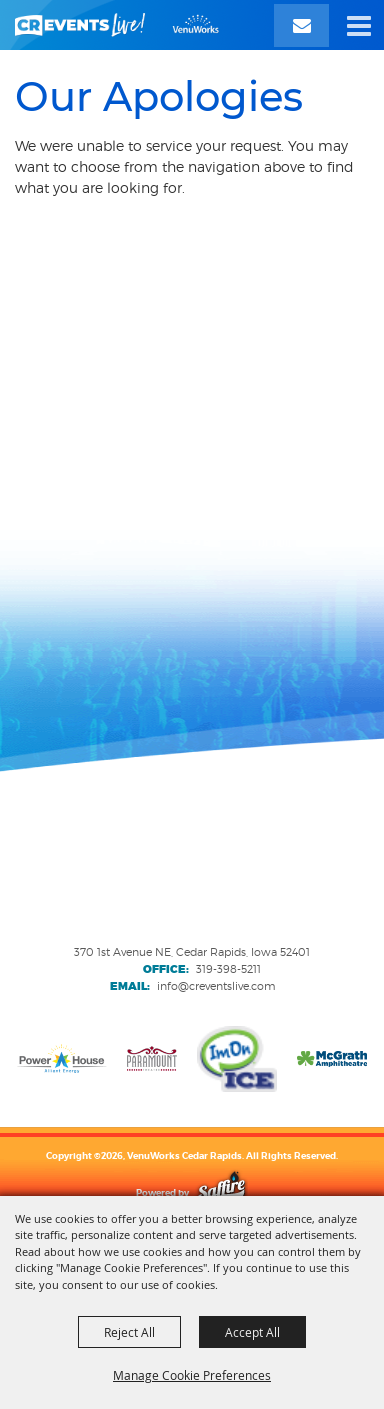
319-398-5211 (228, 969)
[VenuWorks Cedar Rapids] (117, 25)
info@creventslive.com (216, 986)
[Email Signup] (301, 25)
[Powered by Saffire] (221, 1192)
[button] (359, 25)
